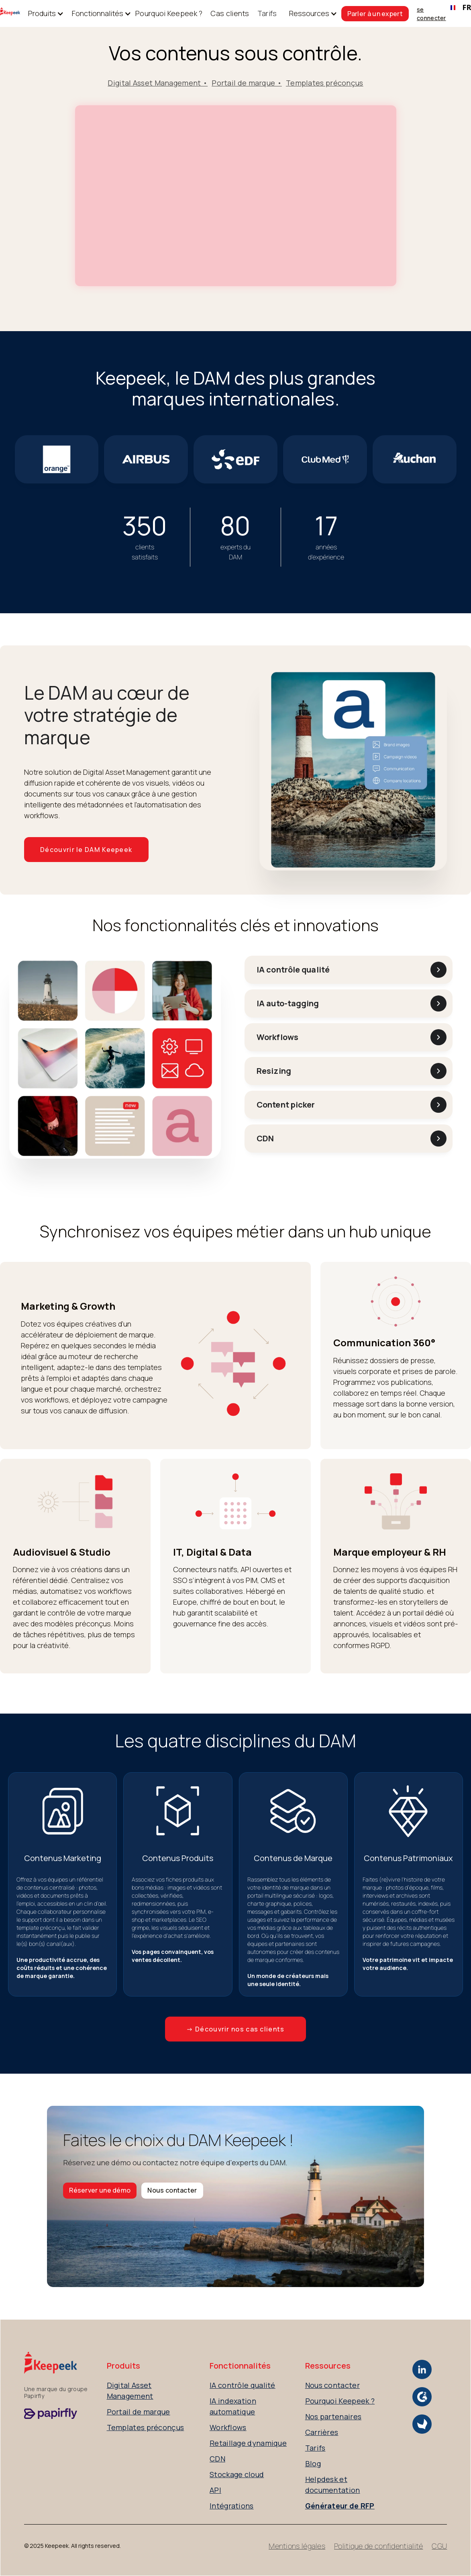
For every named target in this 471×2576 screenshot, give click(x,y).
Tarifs (267, 13)
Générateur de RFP (340, 2505)
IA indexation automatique (233, 2406)
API (215, 2490)
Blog (313, 2463)
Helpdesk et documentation (332, 2484)
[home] (10, 13)
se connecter (431, 14)
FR (459, 7)
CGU (439, 2546)
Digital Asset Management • (158, 83)
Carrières (321, 2432)
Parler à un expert (375, 13)
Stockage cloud (237, 2474)
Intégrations (232, 2505)
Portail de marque (138, 2411)
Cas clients (229, 13)
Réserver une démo (99, 2190)
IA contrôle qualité (242, 2385)
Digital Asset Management (130, 2390)
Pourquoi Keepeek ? (168, 13)
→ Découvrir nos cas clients (235, 2029)
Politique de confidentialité (378, 2546)
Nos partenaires (333, 2416)
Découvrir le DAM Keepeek (86, 849)
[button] (42, 13)
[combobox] (458, 8)
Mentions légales (297, 2546)
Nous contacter (172, 2190)
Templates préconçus (324, 83)
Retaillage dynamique (248, 2443)
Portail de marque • (247, 83)
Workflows (228, 2427)
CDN (217, 2458)
